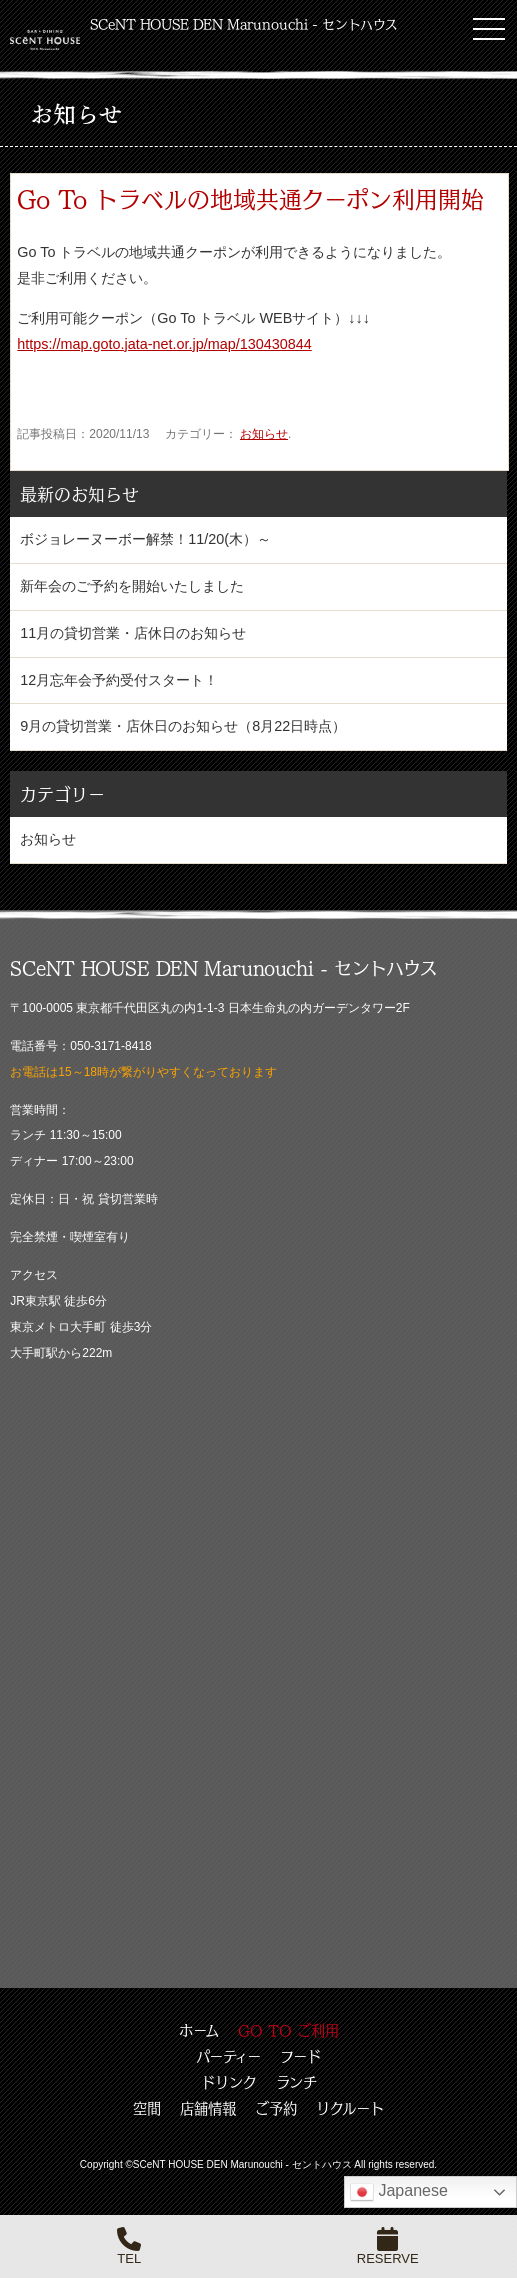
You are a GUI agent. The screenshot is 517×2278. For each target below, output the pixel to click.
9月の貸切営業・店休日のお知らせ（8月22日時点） (183, 726)
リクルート (350, 2108)
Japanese (399, 2192)
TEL (129, 2246)
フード (300, 2056)
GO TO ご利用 (288, 2030)
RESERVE (388, 2246)
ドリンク (229, 2082)
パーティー (228, 2056)
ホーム (199, 2030)
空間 (147, 2108)
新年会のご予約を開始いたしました (132, 586)
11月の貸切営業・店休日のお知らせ (133, 633)
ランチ (296, 2082)
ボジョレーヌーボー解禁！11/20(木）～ (145, 539)
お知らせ (264, 434)
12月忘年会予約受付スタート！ (119, 680)
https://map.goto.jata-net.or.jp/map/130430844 (164, 344)
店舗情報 (208, 2108)
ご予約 (276, 2108)
